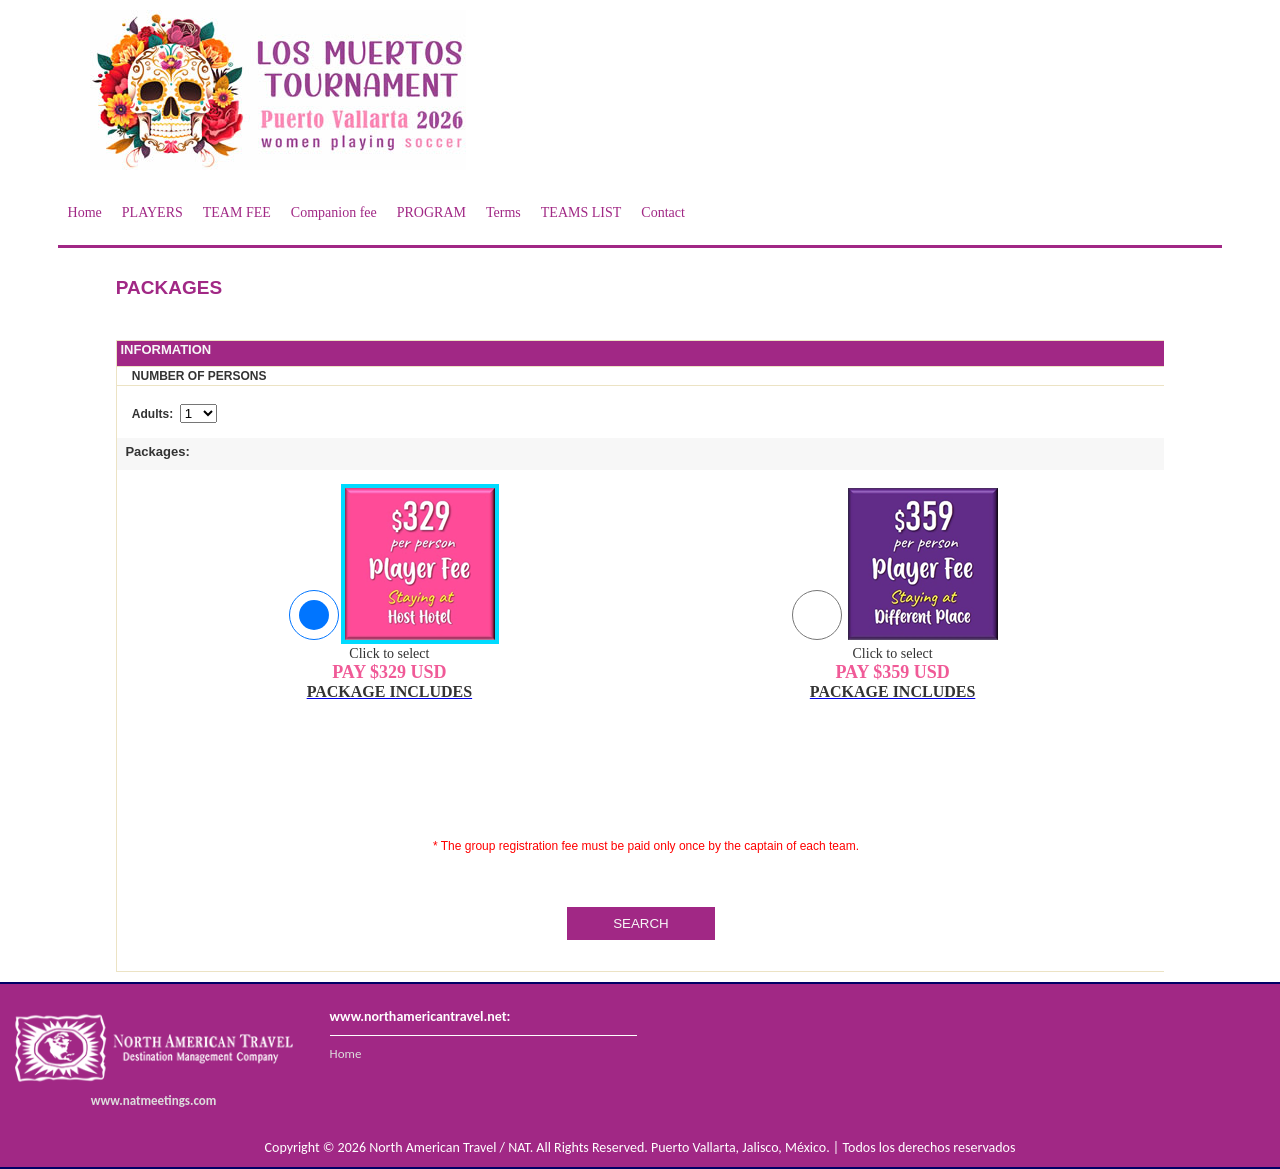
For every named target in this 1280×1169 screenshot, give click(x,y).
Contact (663, 212)
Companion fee (334, 212)
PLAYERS (152, 212)
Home (85, 212)
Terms (503, 212)
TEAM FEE (237, 212)
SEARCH (641, 923)
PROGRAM (431, 212)
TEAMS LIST (581, 212)
